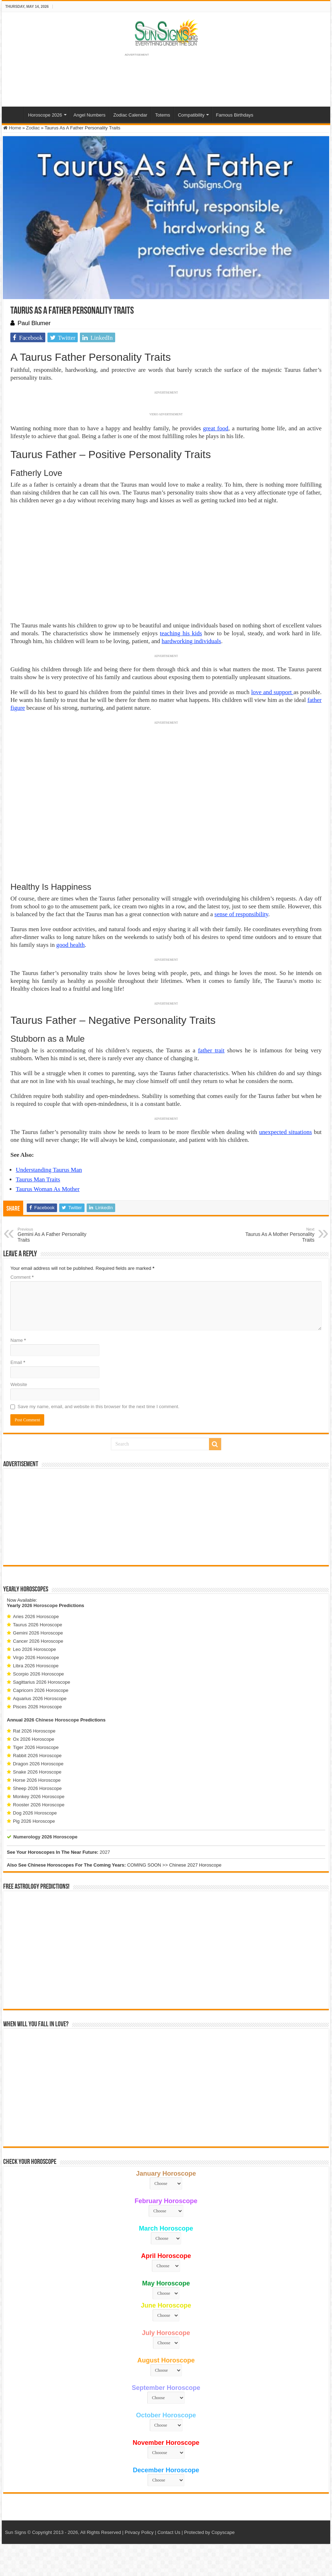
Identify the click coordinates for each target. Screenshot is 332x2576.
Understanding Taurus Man (49, 1169)
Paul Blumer (34, 323)
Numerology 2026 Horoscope (45, 1836)
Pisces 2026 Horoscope (37, 1706)
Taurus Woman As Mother (48, 1189)
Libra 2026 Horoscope (35, 1665)
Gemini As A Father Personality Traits (54, 1235)
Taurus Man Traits (38, 1179)
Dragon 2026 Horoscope (38, 1763)
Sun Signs (15, 2532)
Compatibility (191, 115)
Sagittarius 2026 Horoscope (41, 1682)
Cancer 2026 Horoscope (38, 1641)
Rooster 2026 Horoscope (39, 1804)
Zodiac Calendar (130, 115)
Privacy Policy (139, 2532)
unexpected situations (285, 1132)
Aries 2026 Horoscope (36, 1616)
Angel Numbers (89, 115)
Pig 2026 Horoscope (34, 1821)
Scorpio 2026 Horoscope (38, 1674)
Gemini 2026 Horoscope (38, 1633)
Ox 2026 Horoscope (33, 1739)
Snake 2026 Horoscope (37, 1772)
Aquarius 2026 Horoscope (39, 1698)
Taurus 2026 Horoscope (37, 1624)
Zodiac (33, 127)
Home (14, 114)
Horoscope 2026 (45, 115)
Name (18, 1340)
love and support (272, 692)
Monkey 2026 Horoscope (39, 1796)
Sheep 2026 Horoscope (37, 1788)
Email (17, 1362)
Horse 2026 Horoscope (37, 1780)
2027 (105, 1852)
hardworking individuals (191, 641)
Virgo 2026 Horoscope (36, 1657)
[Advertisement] (166, 1516)
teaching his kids (181, 633)
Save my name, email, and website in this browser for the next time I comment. (98, 1406)
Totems (162, 115)
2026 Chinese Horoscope (51, 1720)
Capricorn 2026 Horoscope (40, 1690)
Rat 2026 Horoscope (34, 1731)
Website (18, 1384)
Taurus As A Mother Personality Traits (278, 1235)
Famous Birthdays (234, 115)
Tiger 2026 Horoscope (35, 1747)
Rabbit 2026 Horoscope (37, 1755)
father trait (211, 1050)
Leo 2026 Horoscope (34, 1649)
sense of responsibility (241, 914)
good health (70, 944)
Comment (22, 1277)
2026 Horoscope (39, 1605)
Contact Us (168, 2532)
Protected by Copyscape (209, 2532)
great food (215, 428)
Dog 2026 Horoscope (35, 1813)
